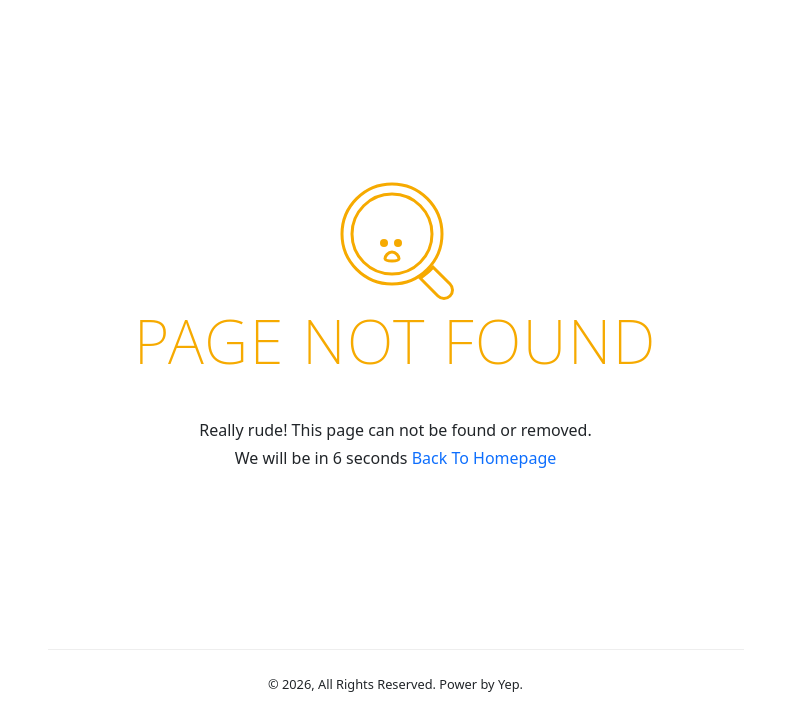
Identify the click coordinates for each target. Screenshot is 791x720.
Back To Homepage (484, 458)
